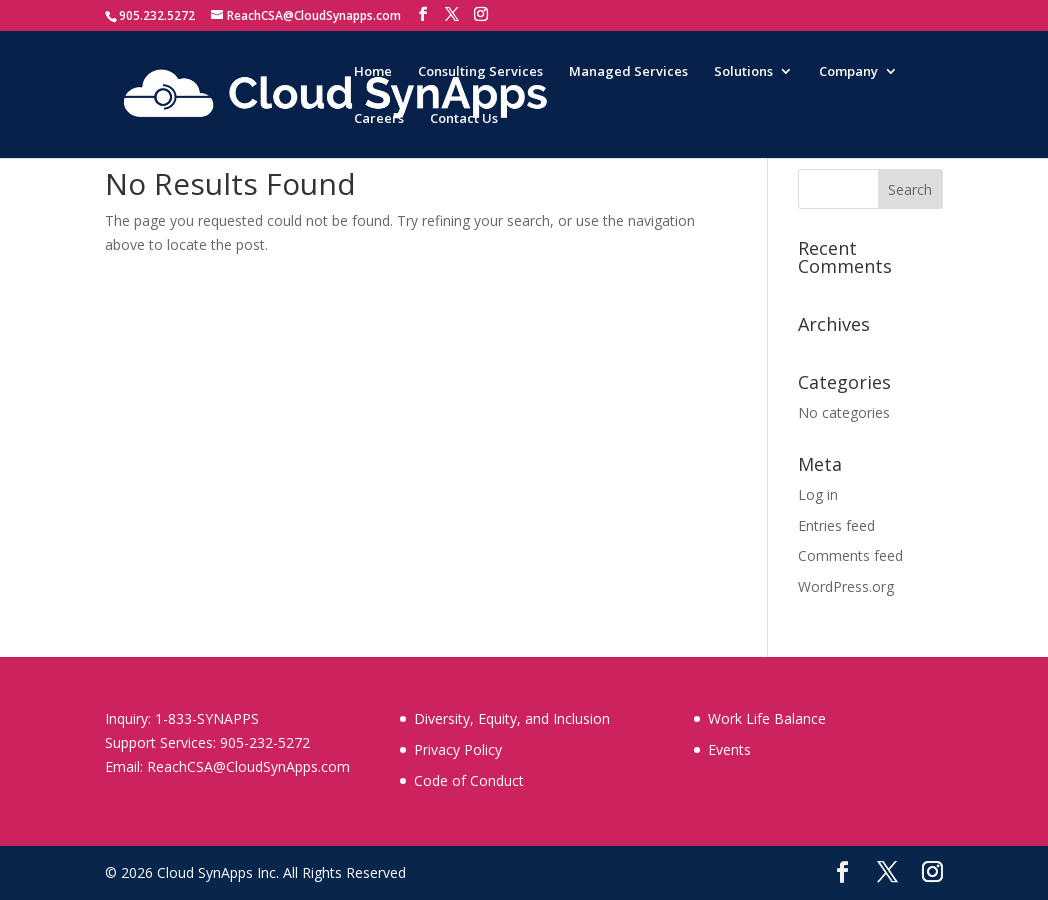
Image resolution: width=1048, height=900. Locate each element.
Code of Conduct (469, 780)
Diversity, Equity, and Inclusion (512, 718)
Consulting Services (480, 72)
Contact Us (464, 119)
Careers (379, 119)
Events (729, 749)
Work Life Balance (767, 718)
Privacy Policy (458, 749)
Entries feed (836, 525)
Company (848, 72)
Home (373, 72)
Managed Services (628, 72)
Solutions (743, 72)
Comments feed (850, 555)
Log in (818, 494)
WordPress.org (846, 586)
